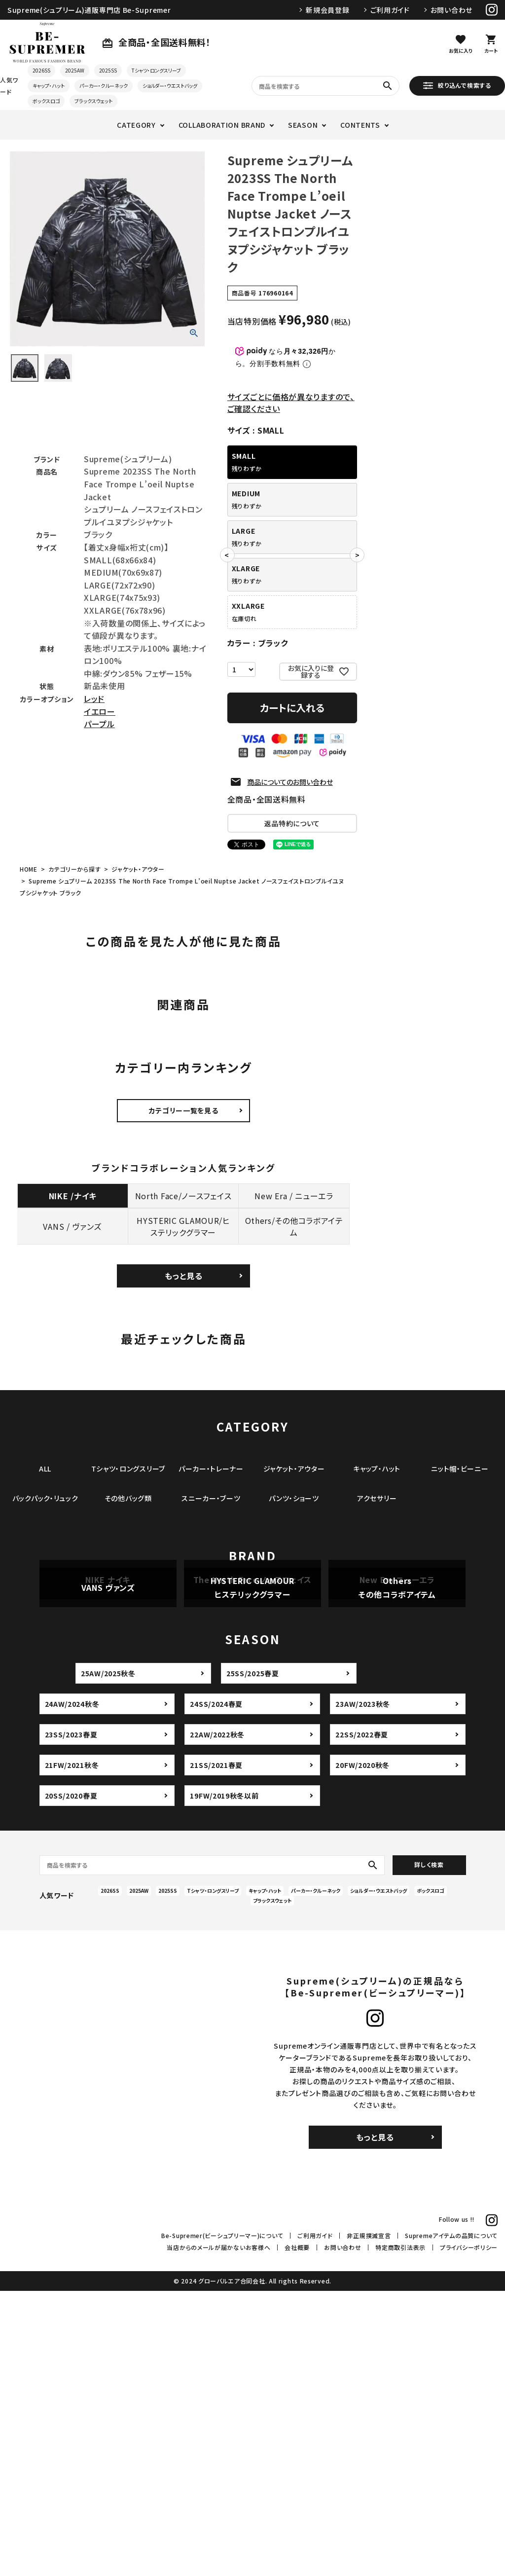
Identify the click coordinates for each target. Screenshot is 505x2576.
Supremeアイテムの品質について (451, 2521)
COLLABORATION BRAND (222, 125)
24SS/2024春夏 (216, 1989)
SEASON (303, 125)
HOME (28, 869)
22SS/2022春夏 (361, 2019)
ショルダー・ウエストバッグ (170, 85)
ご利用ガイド (390, 9)
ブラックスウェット (93, 101)
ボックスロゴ (46, 101)
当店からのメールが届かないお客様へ (218, 2533)
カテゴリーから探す (74, 869)
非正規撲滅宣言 (369, 2521)
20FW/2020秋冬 (362, 2050)
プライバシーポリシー (469, 2533)
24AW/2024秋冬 (72, 1989)
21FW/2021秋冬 (72, 2050)
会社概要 (297, 2533)
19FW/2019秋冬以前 (224, 2081)
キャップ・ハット (49, 85)
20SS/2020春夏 (71, 2081)
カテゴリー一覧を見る (183, 1110)
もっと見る (184, 1276)
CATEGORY (136, 125)
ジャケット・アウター (137, 869)
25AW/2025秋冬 (108, 1958)
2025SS (108, 70)
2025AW (74, 70)
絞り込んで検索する (457, 85)
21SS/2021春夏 (216, 2050)
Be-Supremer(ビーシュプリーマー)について (222, 2521)
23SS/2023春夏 (71, 2019)
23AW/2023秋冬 (362, 1989)
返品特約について (292, 823)
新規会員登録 (327, 9)
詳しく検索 (429, 2149)
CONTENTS (360, 125)
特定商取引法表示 (400, 2533)
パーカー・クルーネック (103, 85)
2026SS (41, 70)
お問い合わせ (451, 9)
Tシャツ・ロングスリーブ (156, 70)
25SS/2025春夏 (252, 1958)
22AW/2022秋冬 (217, 2019)
